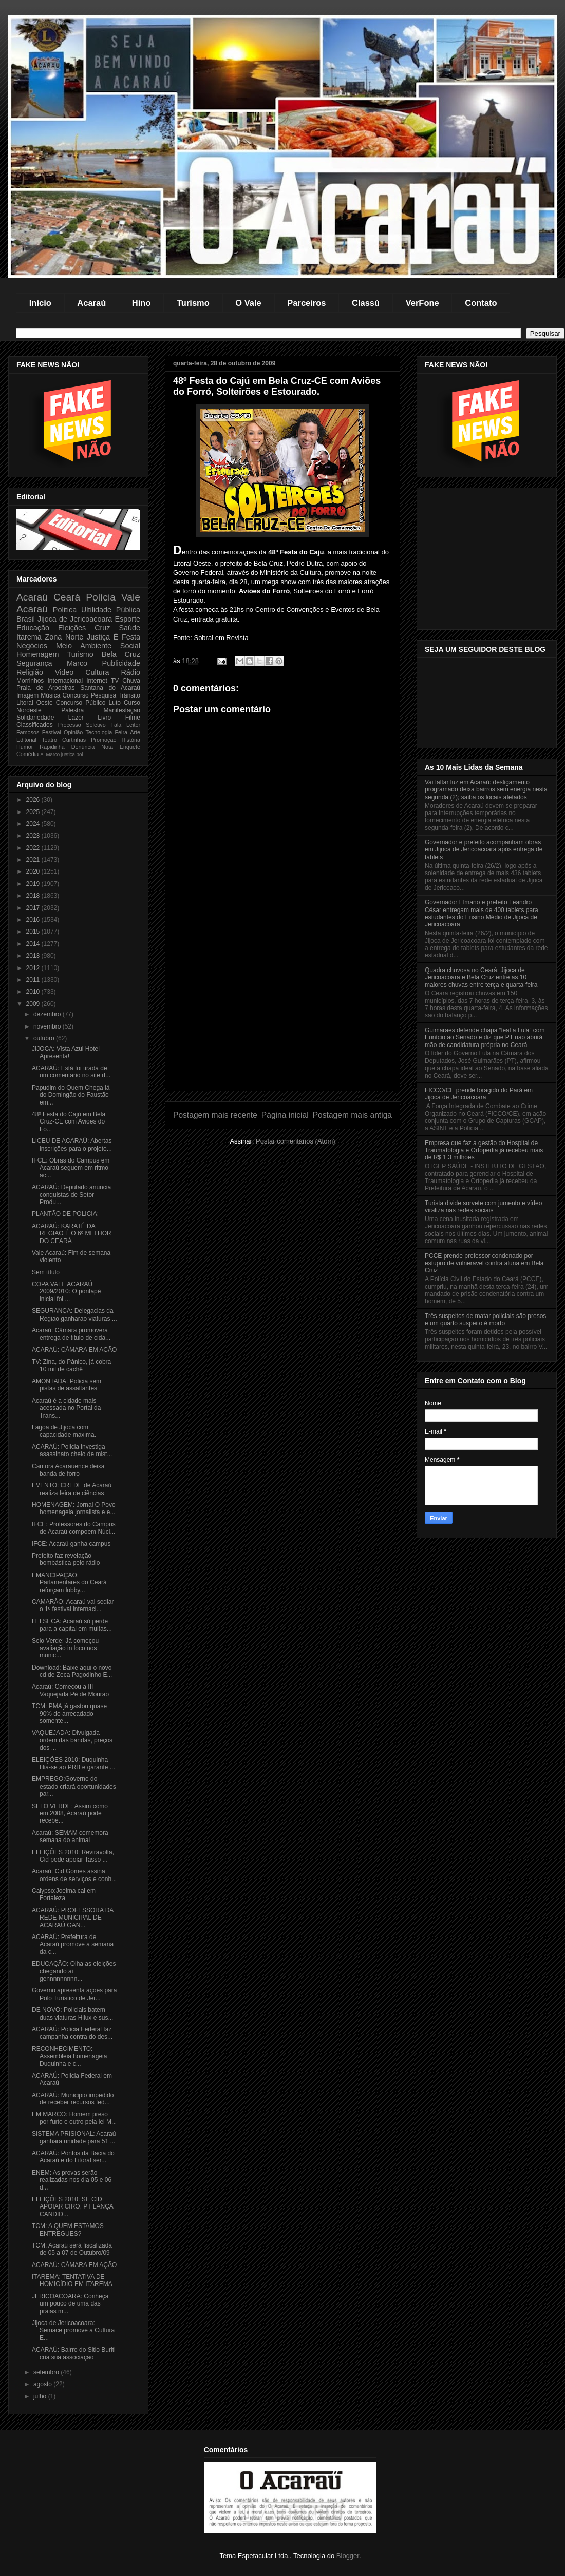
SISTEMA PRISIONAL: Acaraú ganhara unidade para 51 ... (74, 2137)
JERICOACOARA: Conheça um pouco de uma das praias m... (70, 2304)
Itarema (29, 637)
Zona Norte (64, 637)
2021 (34, 859)
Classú (366, 302)
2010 (34, 991)
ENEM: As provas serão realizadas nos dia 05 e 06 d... (71, 2180)
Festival (51, 732)
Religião (29, 672)
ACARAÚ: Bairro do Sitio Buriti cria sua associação (74, 2353)
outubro (44, 1038)
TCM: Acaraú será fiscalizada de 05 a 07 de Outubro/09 (72, 2249)
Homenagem (37, 654)
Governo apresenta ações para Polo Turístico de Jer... (74, 1994)
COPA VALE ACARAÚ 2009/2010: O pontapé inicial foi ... (66, 1292)
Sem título (46, 1272)
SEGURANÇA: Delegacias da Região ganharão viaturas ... (74, 1314)
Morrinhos (30, 680)
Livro (104, 717)
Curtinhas (74, 740)
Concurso (75, 695)
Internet (96, 680)
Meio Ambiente (83, 646)
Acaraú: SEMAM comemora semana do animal (70, 1836)
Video (64, 672)
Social (130, 646)
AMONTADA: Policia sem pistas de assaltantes (66, 1385)
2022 (34, 847)
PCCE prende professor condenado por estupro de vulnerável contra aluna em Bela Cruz (484, 1263)
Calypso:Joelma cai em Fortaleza (64, 1894)
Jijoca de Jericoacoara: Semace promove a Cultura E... (73, 2330)
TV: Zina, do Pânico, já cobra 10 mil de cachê (71, 1365)
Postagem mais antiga (352, 1115)
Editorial (26, 740)
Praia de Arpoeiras (45, 687)
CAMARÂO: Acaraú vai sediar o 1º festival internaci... (73, 1605)
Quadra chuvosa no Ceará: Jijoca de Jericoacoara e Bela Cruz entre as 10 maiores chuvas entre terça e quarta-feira (481, 977)
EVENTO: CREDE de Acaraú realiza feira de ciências (71, 1489)
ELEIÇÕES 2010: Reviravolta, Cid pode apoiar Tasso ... (73, 1856)
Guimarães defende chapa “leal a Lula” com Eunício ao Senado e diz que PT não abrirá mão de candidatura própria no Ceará (484, 1037)
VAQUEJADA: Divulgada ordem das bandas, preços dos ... (72, 1740)
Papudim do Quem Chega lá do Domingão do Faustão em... (70, 1095)
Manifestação (122, 710)
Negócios (31, 646)
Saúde (129, 628)
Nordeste (29, 710)
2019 (34, 883)
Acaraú (91, 302)
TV (115, 680)
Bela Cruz (121, 654)
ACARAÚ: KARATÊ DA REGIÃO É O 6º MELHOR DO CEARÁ (71, 1234)
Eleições (72, 628)
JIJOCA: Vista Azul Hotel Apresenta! (66, 1052)
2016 (34, 919)
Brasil (25, 619)
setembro (47, 2372)
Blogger (347, 2556)
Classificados (34, 724)
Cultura (97, 672)
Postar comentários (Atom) (295, 1141)
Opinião (73, 732)
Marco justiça (60, 754)
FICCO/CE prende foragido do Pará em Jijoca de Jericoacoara (479, 1094)
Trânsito (129, 695)
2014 (34, 943)
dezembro (48, 1014)
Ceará (66, 597)
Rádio (130, 672)
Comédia (27, 754)
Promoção (103, 740)
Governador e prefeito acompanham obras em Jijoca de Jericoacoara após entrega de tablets (483, 850)
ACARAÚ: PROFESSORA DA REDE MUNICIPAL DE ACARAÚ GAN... (73, 1918)
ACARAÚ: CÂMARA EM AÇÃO (74, 1349)
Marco (77, 663)
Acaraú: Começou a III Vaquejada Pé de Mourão (70, 1690)
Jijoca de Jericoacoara (74, 619)
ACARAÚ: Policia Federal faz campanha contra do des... (72, 2033)
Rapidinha (52, 747)
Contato (481, 302)
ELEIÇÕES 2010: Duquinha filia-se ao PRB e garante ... (73, 1763)
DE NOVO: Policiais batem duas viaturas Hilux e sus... (72, 2013)
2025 (34, 812)
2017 (34, 908)
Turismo (193, 302)
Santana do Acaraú (110, 687)
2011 (34, 979)
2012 (34, 968)
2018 (34, 895)
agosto (43, 2384)
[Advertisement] (282, 1019)
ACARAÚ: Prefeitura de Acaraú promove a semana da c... (73, 1944)
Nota (107, 747)
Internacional (65, 680)
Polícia (101, 597)
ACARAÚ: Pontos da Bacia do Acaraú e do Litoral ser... (73, 2156)
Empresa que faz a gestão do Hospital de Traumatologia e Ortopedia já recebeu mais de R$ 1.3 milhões (484, 1150)
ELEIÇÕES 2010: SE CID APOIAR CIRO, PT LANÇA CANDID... (72, 2207)
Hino (141, 302)
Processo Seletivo (82, 725)
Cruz (102, 628)
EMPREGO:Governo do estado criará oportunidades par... (74, 1786)
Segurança (34, 663)
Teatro (49, 740)
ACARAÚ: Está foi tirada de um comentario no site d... (71, 1071)
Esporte (127, 619)
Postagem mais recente (215, 1115)
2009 (34, 1004)
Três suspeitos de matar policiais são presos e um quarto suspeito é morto (485, 1319)
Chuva (131, 680)
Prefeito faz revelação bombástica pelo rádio (66, 1559)
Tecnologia (99, 732)
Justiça (98, 637)
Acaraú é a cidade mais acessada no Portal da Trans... (66, 1408)
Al (42, 754)
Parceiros (306, 302)
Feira (121, 732)
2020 (34, 871)
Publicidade (121, 663)
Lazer (76, 717)
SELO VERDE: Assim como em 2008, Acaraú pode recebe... (70, 1814)
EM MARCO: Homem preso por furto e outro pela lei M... (74, 2117)
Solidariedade (35, 717)
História (130, 740)
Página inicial (285, 1115)
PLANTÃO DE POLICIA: (65, 1213)
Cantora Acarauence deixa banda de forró (68, 1470)
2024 (34, 823)
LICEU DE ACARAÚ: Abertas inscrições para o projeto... (72, 1144)
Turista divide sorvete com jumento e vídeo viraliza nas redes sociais (483, 1206)
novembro (48, 1026)
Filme (132, 717)
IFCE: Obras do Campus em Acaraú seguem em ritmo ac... (70, 1168)
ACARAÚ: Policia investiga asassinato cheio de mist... (72, 1450)
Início (40, 302)
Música (50, 695)
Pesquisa (103, 695)
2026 (34, 799)
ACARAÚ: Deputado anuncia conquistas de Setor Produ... (71, 1195)
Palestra (72, 710)
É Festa (127, 637)
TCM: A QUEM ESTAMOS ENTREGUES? (68, 2229)
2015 (34, 931)
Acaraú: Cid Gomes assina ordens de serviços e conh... (74, 1875)
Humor (24, 747)
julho (40, 2396)
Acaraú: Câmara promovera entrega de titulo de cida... (71, 1334)
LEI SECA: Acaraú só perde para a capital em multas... (72, 1625)
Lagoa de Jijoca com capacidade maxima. (64, 1431)
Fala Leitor (125, 725)
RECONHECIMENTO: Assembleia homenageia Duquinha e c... (69, 2056)
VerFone (422, 302)
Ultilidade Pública (110, 610)
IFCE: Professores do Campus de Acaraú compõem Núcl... (74, 1528)
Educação (32, 628)
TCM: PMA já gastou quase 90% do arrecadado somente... (69, 1713)
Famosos (27, 732)
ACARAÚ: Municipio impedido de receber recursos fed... (73, 2098)
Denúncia (83, 747)
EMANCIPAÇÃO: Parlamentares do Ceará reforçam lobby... (69, 1583)
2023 (34, 835)
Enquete (130, 747)
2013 (34, 955)
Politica (65, 610)
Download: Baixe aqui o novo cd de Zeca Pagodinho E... (72, 1671)
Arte (135, 732)
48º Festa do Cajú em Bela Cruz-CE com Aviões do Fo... (68, 1122)
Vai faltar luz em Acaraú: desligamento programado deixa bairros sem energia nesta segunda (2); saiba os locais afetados (486, 790)
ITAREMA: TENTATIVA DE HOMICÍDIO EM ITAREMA (72, 2280)
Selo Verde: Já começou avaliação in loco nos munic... (65, 1648)
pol (80, 754)
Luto (115, 702)
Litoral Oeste (34, 702)
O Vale (248, 302)
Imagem (27, 695)
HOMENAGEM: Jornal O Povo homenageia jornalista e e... (74, 1508)
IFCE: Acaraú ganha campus (71, 1543)
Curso (132, 702)
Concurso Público (81, 702)
